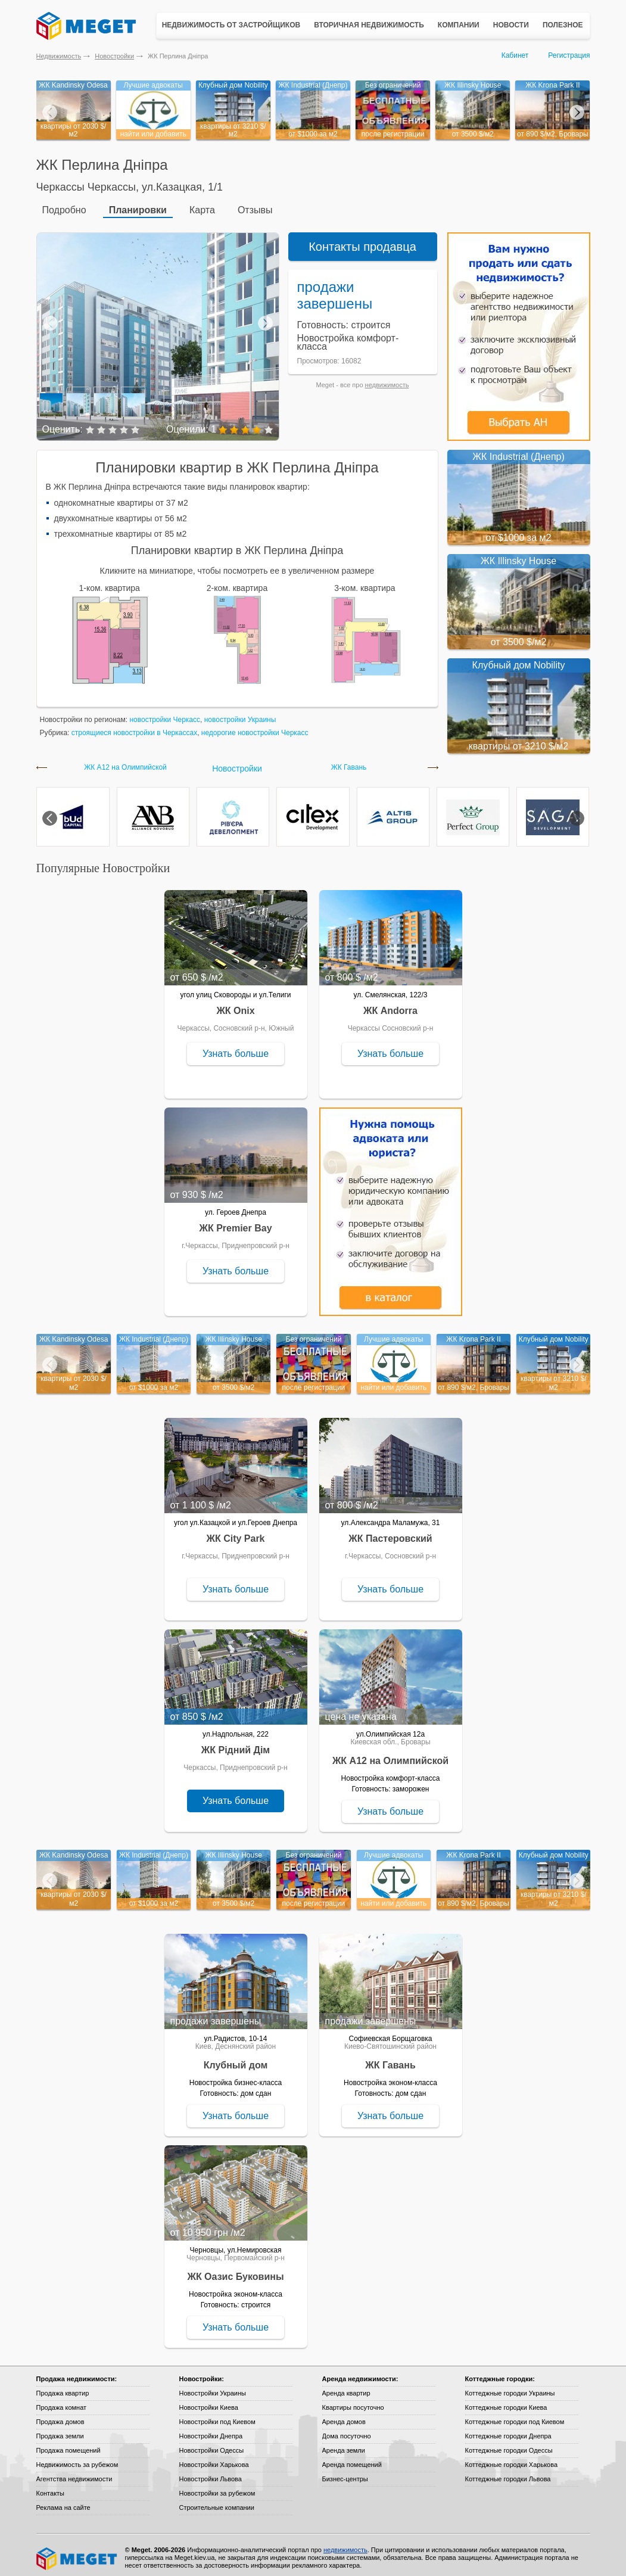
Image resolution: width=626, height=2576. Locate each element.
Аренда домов (344, 2416)
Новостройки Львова (210, 2473)
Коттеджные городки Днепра (508, 2430)
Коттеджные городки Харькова (511, 2459)
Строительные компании (216, 2502)
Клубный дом (236, 2060)
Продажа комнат (61, 2402)
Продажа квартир (62, 2387)
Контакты (50, 2487)
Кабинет (515, 55)
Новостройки (114, 56)
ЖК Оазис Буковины (235, 2271)
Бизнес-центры (345, 2473)
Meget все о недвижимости (77, 2553)
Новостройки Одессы (211, 2445)
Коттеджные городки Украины (510, 2387)
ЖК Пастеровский (390, 1533)
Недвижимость (59, 56)
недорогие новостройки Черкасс (255, 727)
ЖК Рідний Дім (235, 1745)
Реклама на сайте (63, 2502)
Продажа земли (60, 2430)
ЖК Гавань (349, 762)
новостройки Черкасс (164, 714)
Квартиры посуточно (353, 2402)
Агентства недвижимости (74, 2473)
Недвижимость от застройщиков (231, 25)
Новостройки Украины (213, 2387)
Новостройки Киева (208, 2402)
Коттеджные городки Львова (508, 2473)
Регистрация (569, 55)
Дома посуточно (346, 2430)
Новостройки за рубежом (217, 2487)
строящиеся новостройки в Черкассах (134, 727)
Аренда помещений (352, 2459)
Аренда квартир (346, 2387)
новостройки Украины (240, 714)
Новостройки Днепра (211, 2430)
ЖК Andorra (390, 1005)
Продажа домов (60, 2416)
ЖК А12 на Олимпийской (125, 762)
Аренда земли (343, 2445)
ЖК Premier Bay (235, 1223)
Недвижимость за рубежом (77, 2459)
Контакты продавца (362, 241)
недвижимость (387, 379)
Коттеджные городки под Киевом (515, 2416)
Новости (511, 25)
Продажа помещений (68, 2445)
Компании (458, 25)
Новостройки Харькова (214, 2459)
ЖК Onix (235, 1005)
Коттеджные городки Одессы (509, 2445)
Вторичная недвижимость (369, 25)
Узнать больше (236, 1048)
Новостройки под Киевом (217, 2416)
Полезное (563, 25)
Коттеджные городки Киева (506, 2402)
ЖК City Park (235, 1533)
